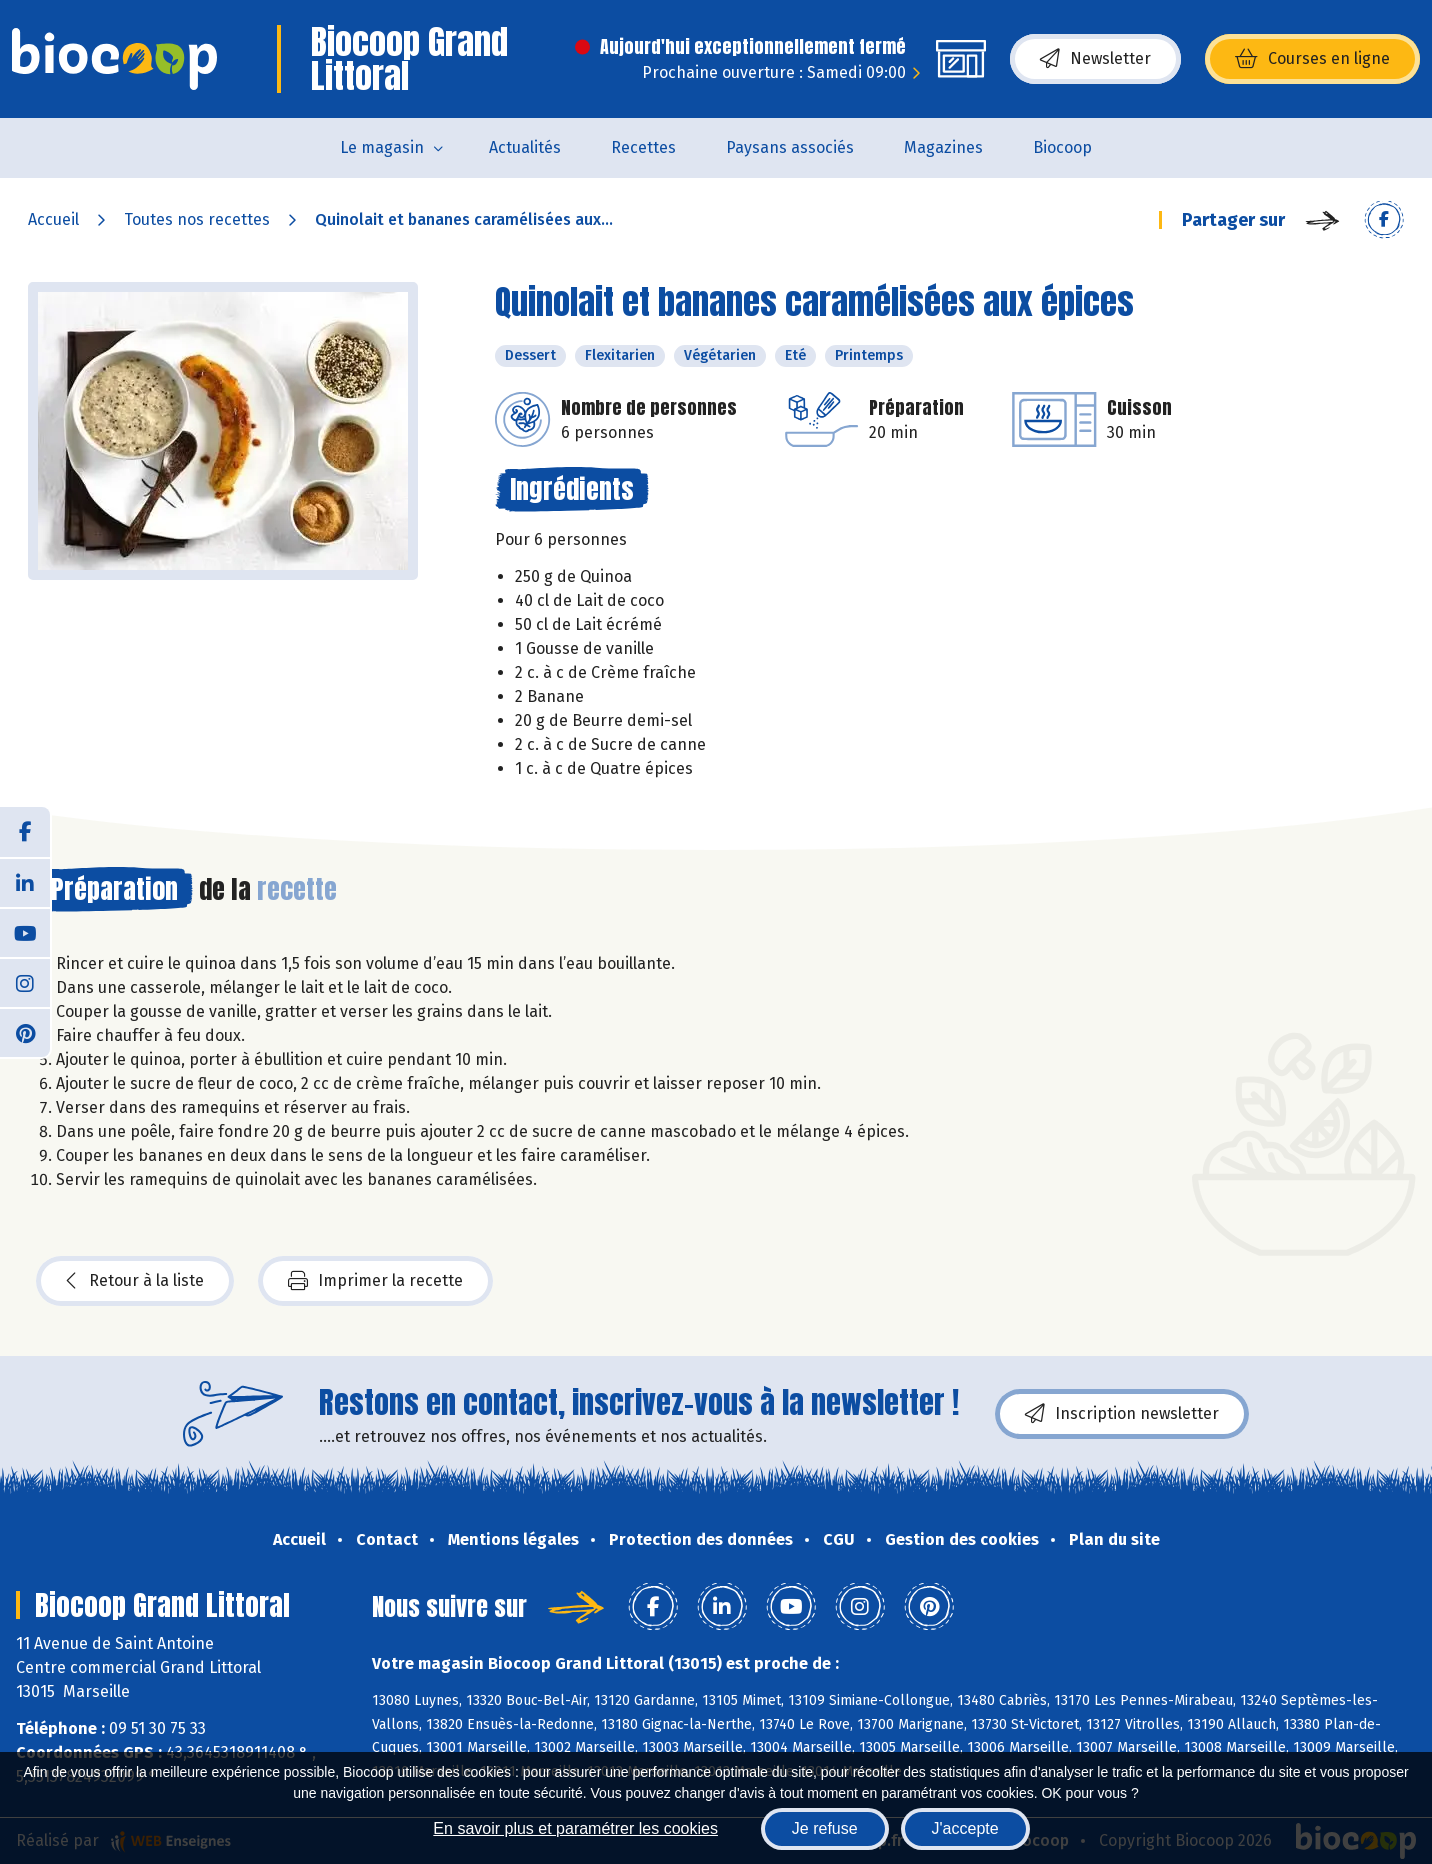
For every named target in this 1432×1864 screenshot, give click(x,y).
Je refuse (825, 1828)
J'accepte (965, 1828)
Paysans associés (790, 147)
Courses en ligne (1312, 59)
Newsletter (1095, 59)
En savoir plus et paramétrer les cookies (575, 1828)
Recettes (643, 147)
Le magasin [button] (382, 147)
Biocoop (1062, 147)
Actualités (525, 147)
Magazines (943, 147)
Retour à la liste (135, 1281)
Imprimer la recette (375, 1281)
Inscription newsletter (1122, 1414)
